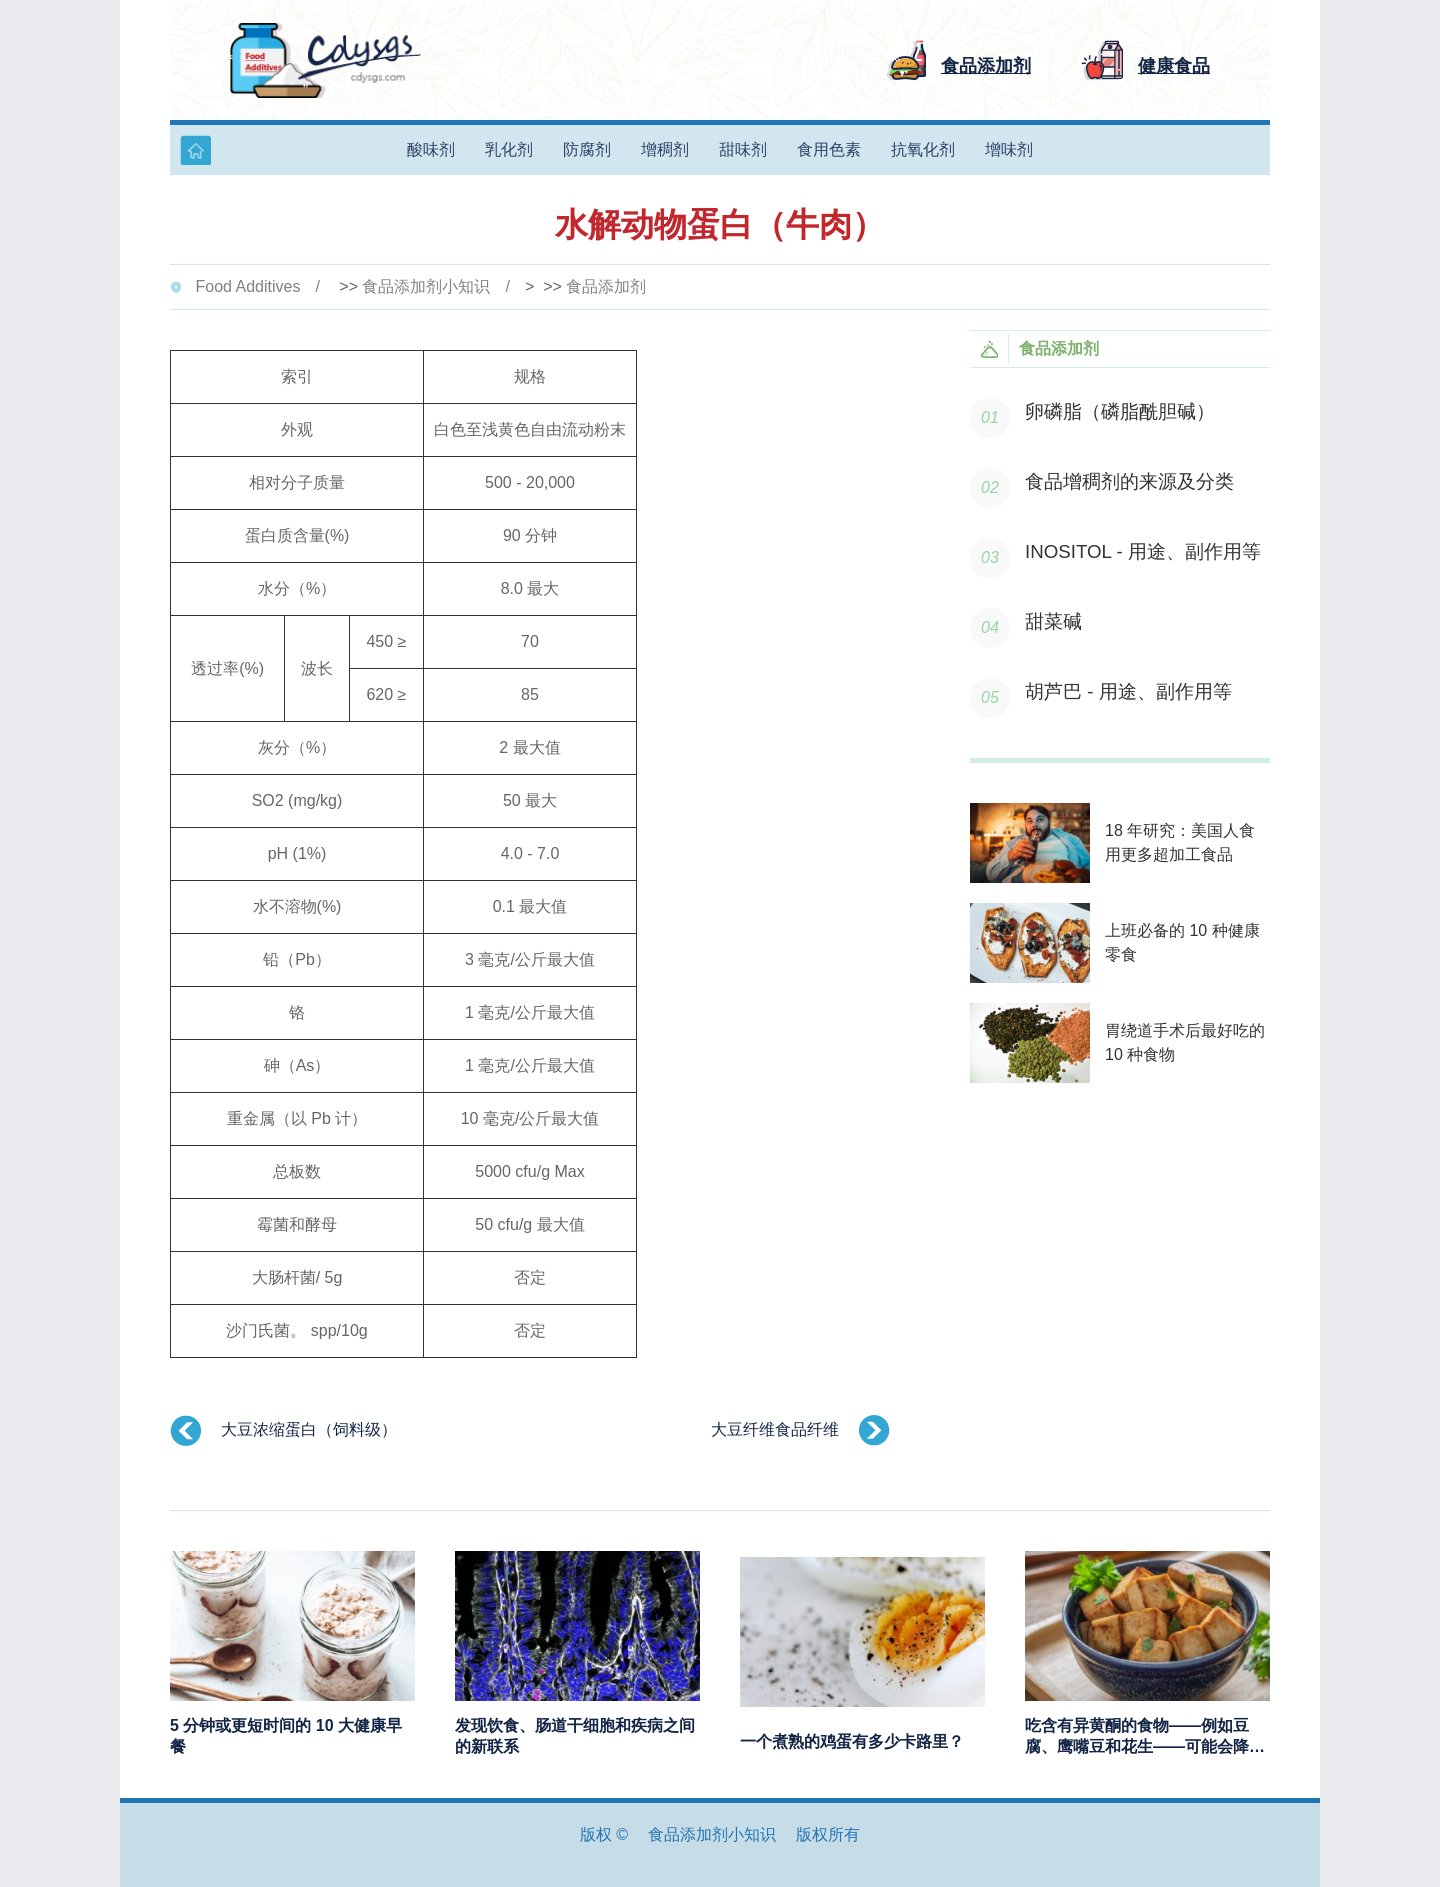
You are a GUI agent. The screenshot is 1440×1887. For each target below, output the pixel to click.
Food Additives (247, 286)
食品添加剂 (606, 286)
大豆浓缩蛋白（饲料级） (309, 1429)
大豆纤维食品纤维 (775, 1429)
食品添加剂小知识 (426, 286)
